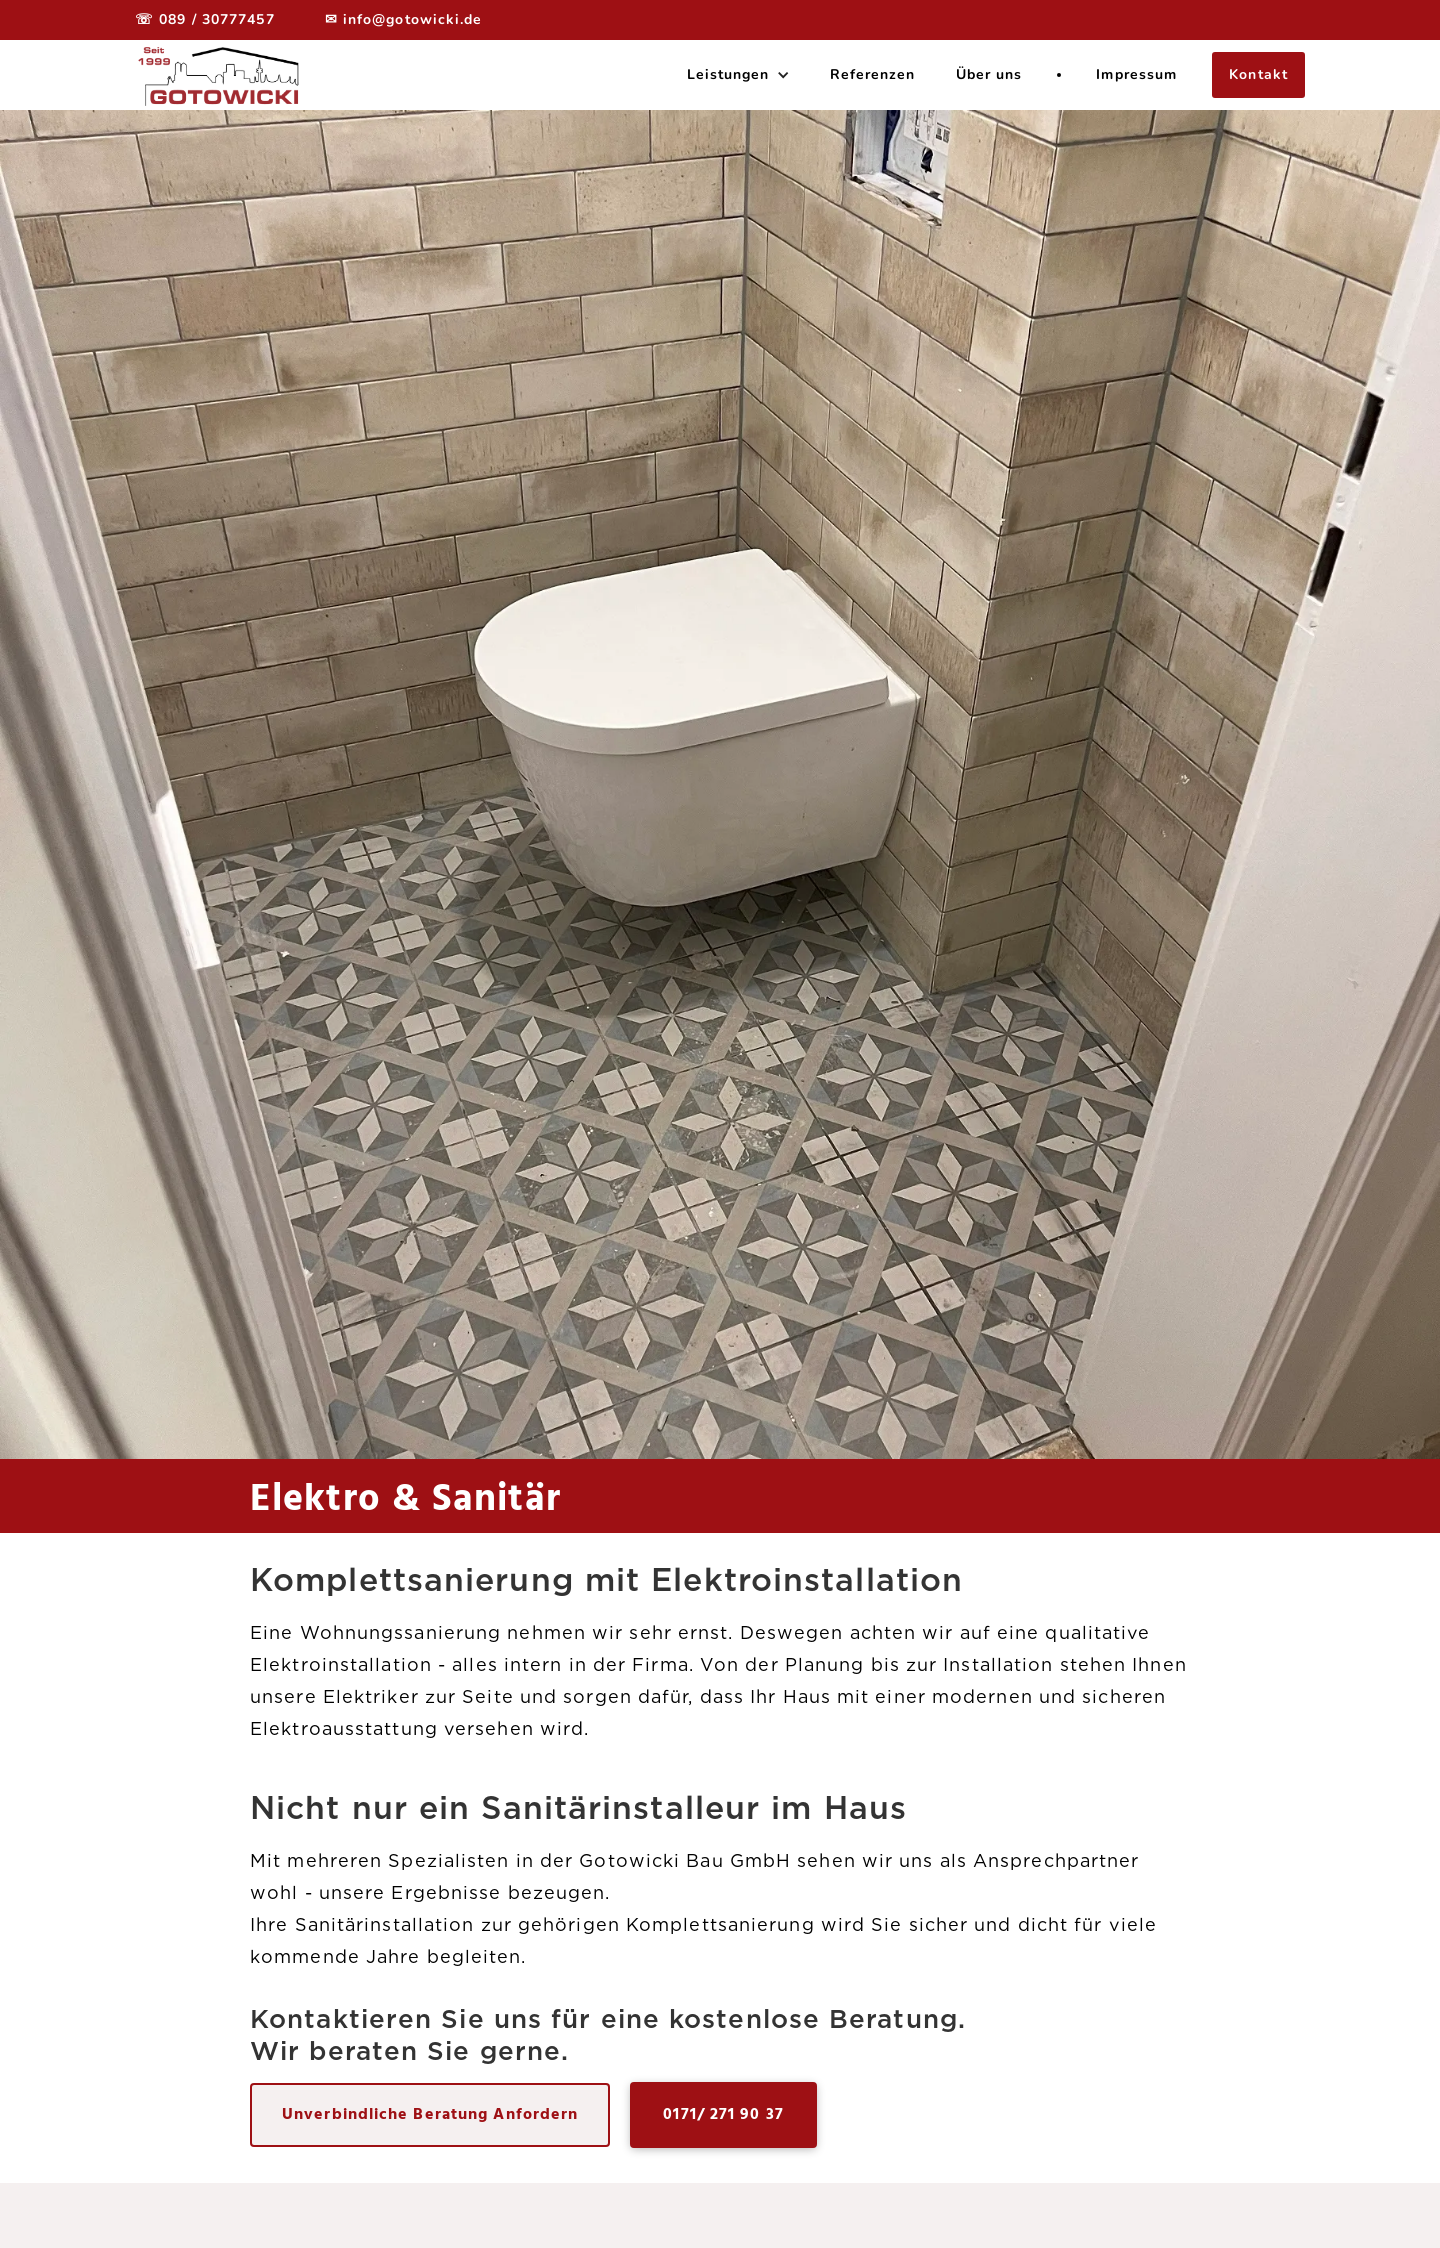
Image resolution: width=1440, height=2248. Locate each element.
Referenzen (873, 74)
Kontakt (1258, 74)
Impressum (1136, 74)
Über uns (989, 74)
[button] (738, 75)
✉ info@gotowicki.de (404, 19)
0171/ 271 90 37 (723, 2115)
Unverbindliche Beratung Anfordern (430, 2115)
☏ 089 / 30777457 (205, 19)
